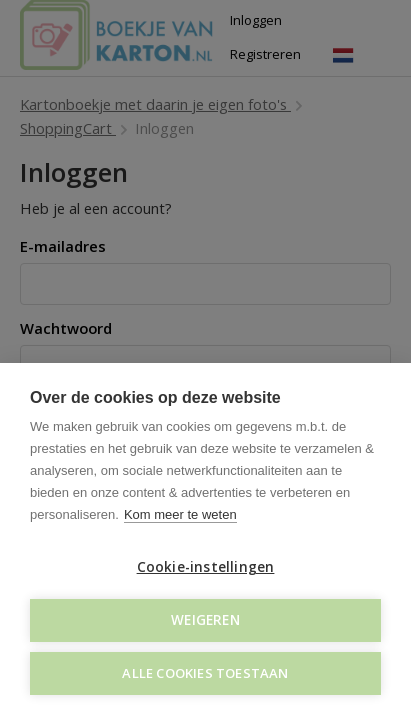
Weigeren (205, 620)
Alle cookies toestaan (205, 673)
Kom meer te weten (180, 514)
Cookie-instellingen (206, 567)
